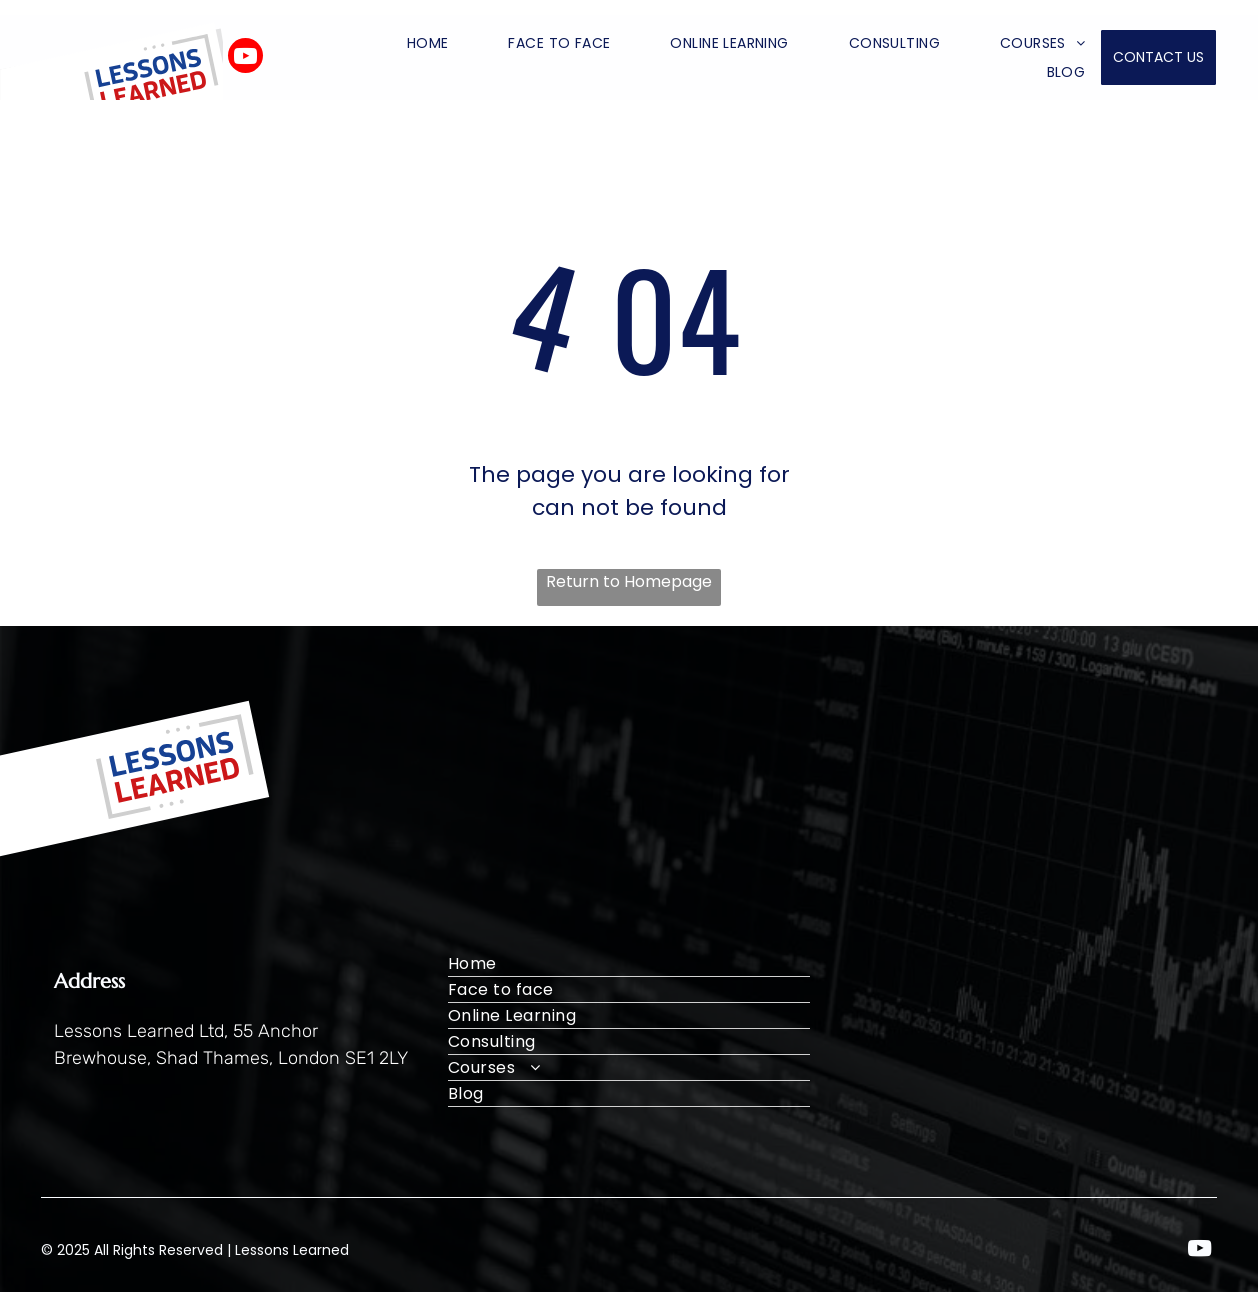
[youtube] (245, 58)
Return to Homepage (629, 581)
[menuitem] (398, 43)
